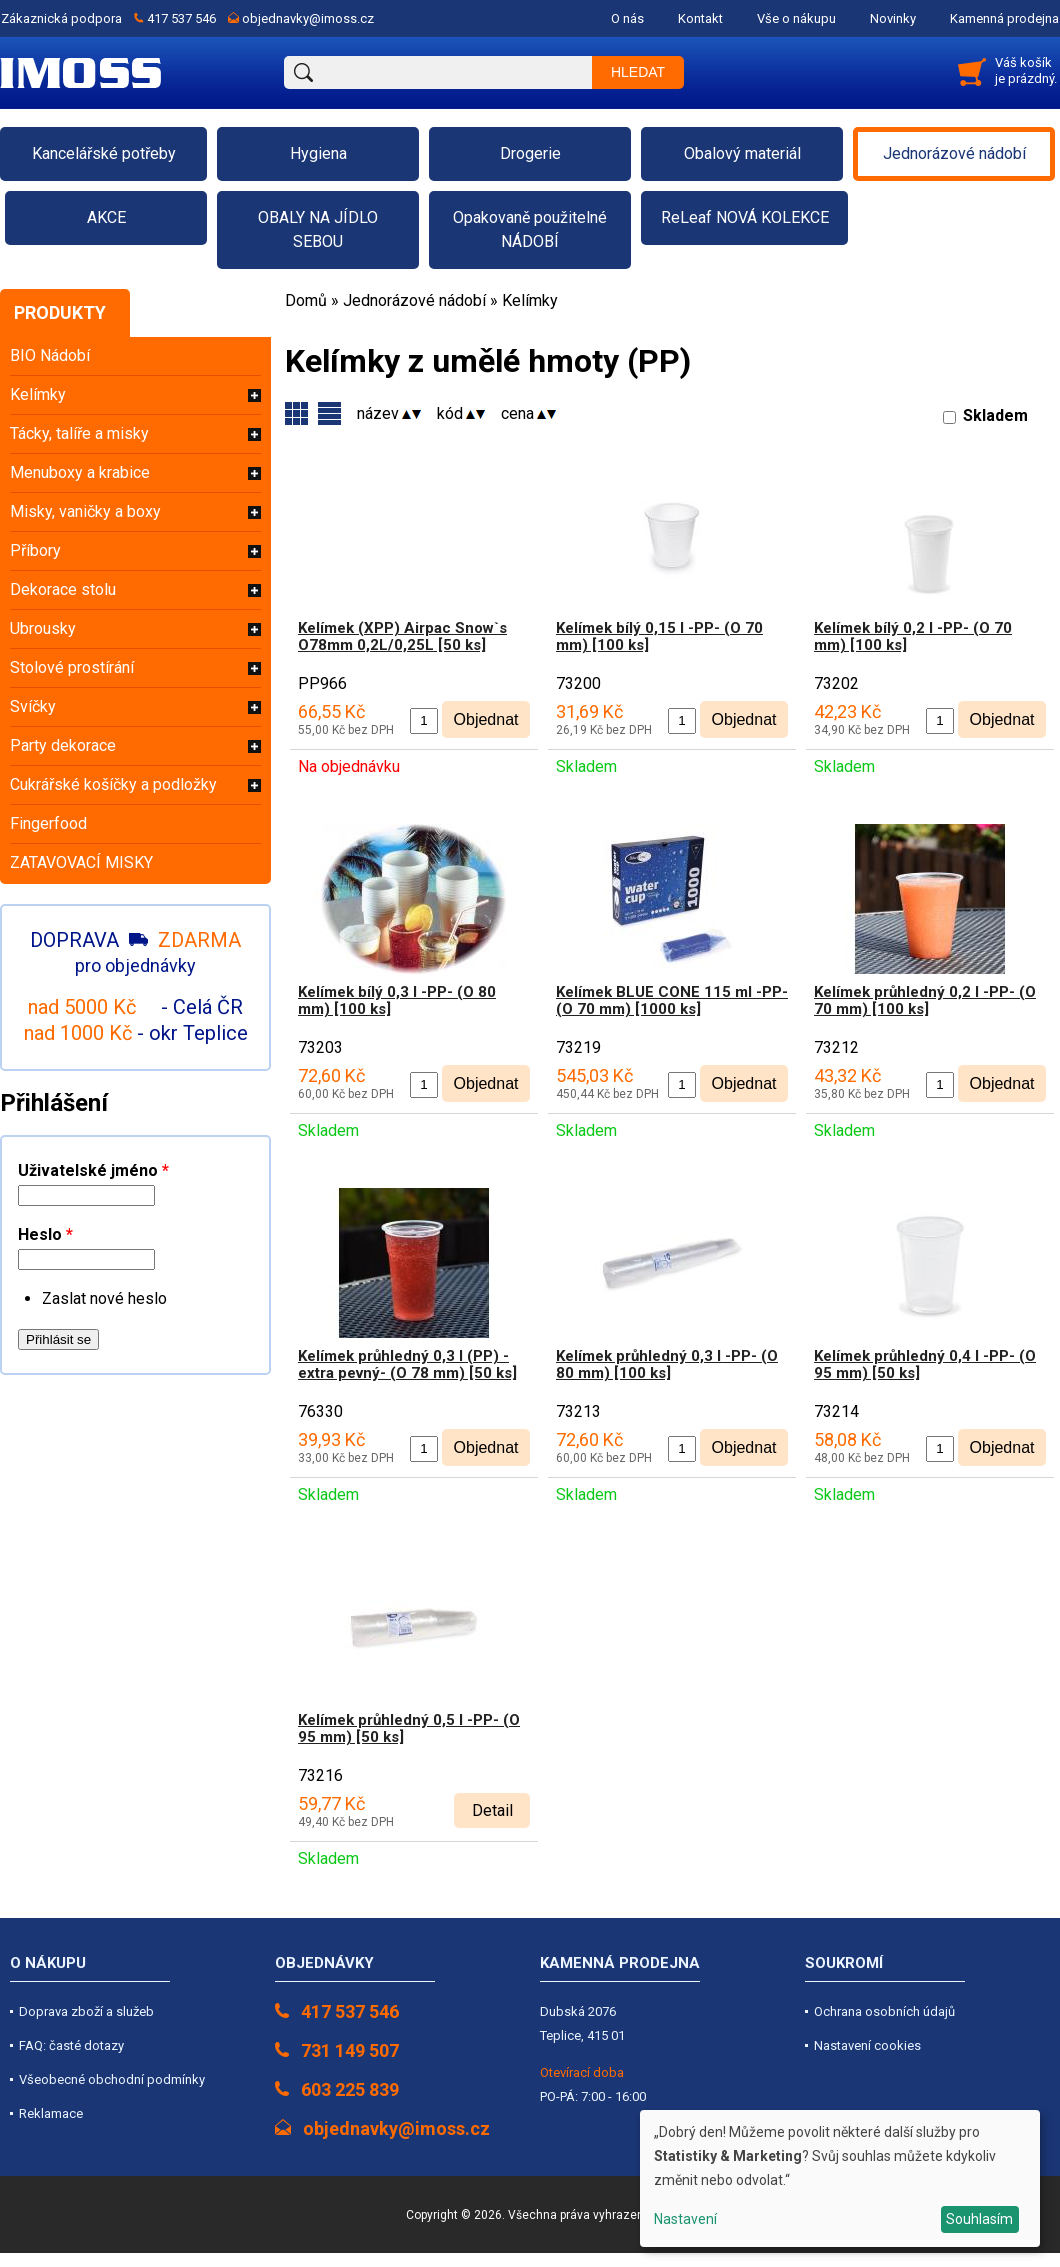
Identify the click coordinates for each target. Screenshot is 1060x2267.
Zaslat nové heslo (104, 1298)
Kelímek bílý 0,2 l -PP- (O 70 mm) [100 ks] (913, 636)
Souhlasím (979, 2219)
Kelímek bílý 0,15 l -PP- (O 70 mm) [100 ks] (659, 636)
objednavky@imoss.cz (308, 18)
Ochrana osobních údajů (884, 2011)
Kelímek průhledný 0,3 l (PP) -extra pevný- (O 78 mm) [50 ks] (407, 1364)
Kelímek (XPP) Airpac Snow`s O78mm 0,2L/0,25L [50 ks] (402, 636)
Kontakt (700, 18)
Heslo (45, 1234)
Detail (492, 1810)
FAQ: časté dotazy (71, 2045)
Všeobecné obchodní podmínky (112, 2079)
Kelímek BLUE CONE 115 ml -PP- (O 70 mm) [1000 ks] (672, 1000)
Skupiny (329, 413)
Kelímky (530, 300)
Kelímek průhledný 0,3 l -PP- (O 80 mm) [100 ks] (667, 1364)
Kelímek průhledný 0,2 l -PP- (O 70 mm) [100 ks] (925, 1000)
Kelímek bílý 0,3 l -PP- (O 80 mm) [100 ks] (397, 1000)
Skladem (995, 415)
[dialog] (840, 2178)
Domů (306, 300)
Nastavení (685, 2219)
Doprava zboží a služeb (86, 2011)
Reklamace (51, 2113)
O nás (627, 18)
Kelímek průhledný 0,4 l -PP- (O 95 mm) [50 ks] (925, 1364)
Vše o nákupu (796, 18)
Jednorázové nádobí (414, 300)
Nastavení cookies (867, 2045)
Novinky (893, 18)
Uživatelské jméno (93, 1170)
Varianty (296, 413)
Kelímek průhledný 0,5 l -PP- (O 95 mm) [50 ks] (409, 1728)
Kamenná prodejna (1004, 18)
